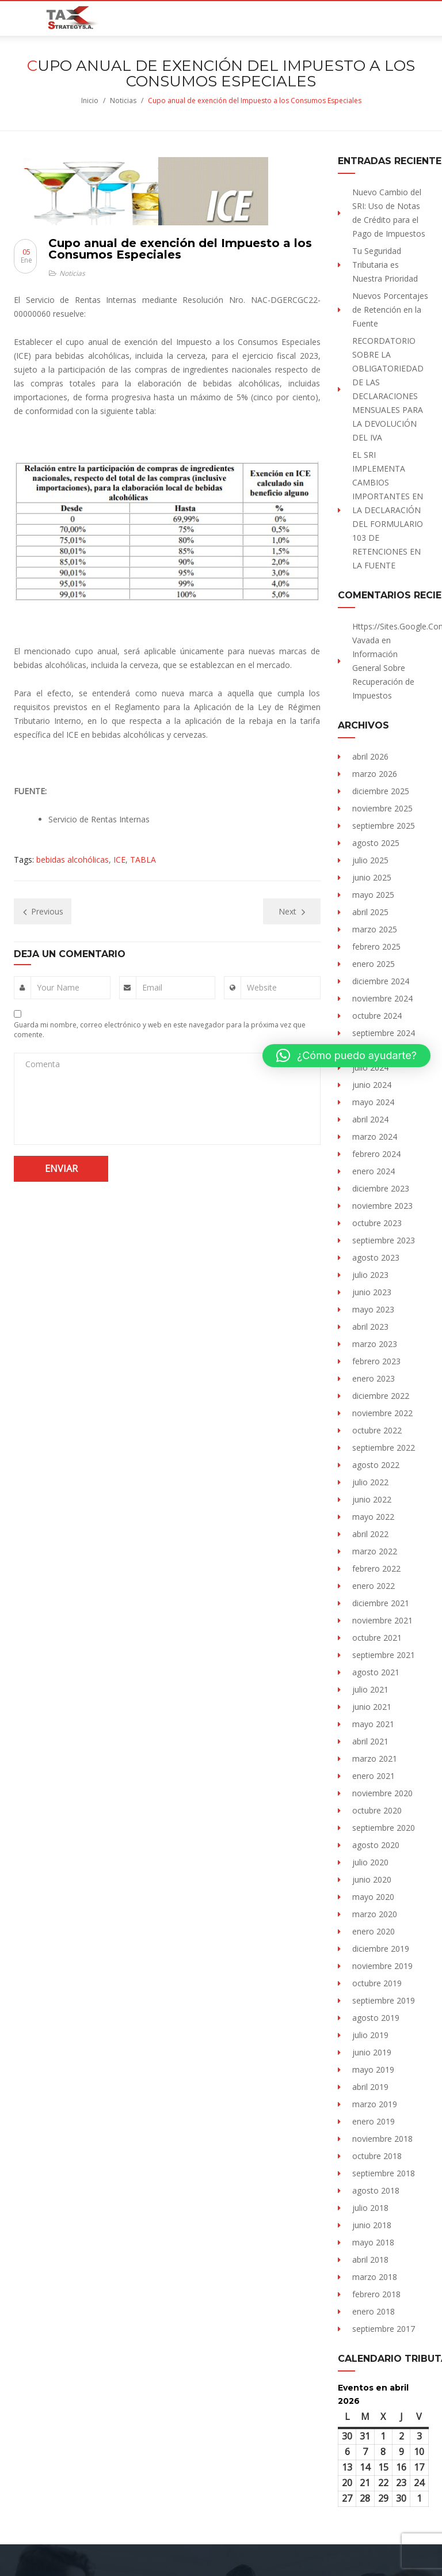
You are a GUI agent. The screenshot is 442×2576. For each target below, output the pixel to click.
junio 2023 (371, 1292)
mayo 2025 (373, 894)
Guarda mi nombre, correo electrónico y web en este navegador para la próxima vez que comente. (160, 1029)
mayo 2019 (373, 2069)
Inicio (89, 100)
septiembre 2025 (383, 825)
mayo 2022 (373, 1516)
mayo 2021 (373, 1723)
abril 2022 (370, 1533)
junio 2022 (371, 1499)
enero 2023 (373, 1378)
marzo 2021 (374, 1758)
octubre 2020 (377, 1810)
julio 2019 (370, 2034)
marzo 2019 (374, 2104)
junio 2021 (371, 1706)
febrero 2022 (376, 1568)
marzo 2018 (374, 2276)
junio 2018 (371, 2225)
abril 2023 (370, 1326)
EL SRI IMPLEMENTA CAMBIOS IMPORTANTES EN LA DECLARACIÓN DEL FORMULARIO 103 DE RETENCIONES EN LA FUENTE (387, 510)
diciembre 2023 (380, 1188)
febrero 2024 (376, 1153)
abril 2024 (370, 1119)
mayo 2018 (373, 2242)
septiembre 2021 (383, 1654)
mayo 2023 (373, 1309)
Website (262, 987)
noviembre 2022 (382, 1412)
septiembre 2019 (383, 2000)
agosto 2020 (375, 1844)
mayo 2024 (373, 1102)
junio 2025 (371, 877)
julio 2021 (370, 1689)
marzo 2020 (374, 1914)
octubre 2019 (377, 1983)
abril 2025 (370, 911)
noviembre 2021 (382, 1620)
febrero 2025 (376, 946)
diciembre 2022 (380, 1395)
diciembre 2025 (380, 791)
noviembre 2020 (382, 1793)
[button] (346, 1055)
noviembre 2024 (382, 998)
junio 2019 (371, 2052)
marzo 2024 (374, 1136)
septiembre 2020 (383, 1827)
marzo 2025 (374, 929)
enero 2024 (373, 1171)
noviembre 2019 (382, 1965)
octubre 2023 (377, 1222)
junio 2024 (371, 1084)
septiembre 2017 (383, 2328)
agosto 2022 (375, 1464)
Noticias (123, 100)
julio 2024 (370, 1067)
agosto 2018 (375, 2190)
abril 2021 (370, 1741)
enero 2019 (373, 2121)
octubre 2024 (377, 1015)
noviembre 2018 (382, 2138)
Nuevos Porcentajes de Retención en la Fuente (390, 309)
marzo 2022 (374, 1551)
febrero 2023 (376, 1361)
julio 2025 (370, 860)
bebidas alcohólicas (72, 859)
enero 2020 (373, 1931)
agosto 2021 (375, 1672)
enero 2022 (373, 1585)
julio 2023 (370, 1274)
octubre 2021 (377, 1637)
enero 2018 (373, 2311)
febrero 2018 (376, 2294)
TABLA (143, 859)
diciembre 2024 (380, 981)
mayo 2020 (373, 1896)
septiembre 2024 (383, 1032)
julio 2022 (370, 1482)
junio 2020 (371, 1879)
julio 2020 (370, 1862)
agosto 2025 (375, 842)
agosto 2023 (375, 1257)
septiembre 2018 (383, 2173)
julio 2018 (370, 2207)
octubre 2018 (377, 2155)
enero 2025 (373, 963)
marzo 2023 (374, 1343)
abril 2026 (370, 756)
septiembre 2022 (383, 1447)
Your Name (58, 987)
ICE (119, 859)
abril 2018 (370, 2259)
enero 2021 (373, 1775)
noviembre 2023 (382, 1205)
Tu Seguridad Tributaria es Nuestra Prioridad (385, 264)
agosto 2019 (375, 2017)
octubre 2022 (377, 1430)
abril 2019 (370, 2086)
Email (152, 987)
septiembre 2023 (383, 1240)
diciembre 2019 (380, 1948)
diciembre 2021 (380, 1603)
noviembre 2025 (382, 808)
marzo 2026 (374, 773)
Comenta (42, 1064)
